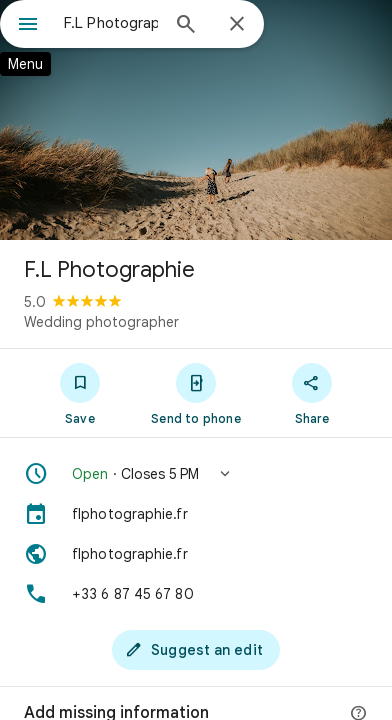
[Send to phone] (196, 393)
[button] (196, 474)
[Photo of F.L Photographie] (196, 120)
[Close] (237, 25)
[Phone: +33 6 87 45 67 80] (196, 594)
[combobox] (111, 23)
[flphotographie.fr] (196, 514)
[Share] (312, 393)
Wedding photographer (101, 322)
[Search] (186, 26)
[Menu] (28, 26)
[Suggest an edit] (196, 650)
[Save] (80, 393)
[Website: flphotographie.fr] (196, 554)
